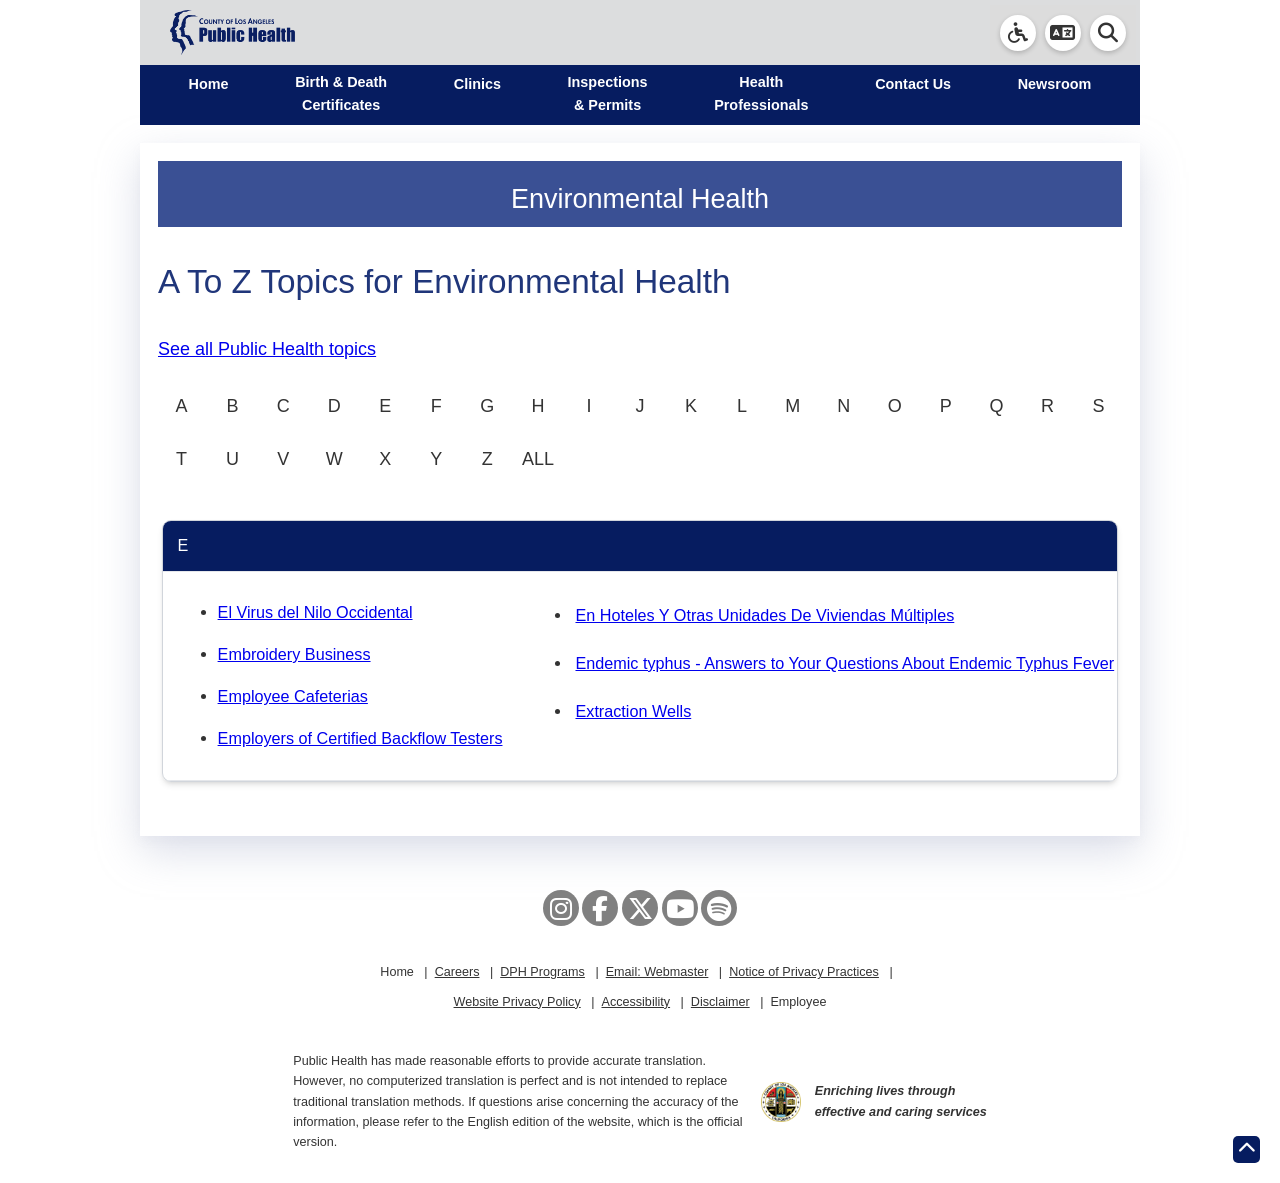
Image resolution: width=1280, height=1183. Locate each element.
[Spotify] (719, 908)
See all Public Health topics (267, 349)
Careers (457, 972)
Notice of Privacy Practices (804, 972)
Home (209, 84)
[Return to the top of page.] (1246, 1149)
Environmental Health (640, 199)
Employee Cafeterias (293, 696)
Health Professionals (761, 93)
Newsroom (1055, 84)
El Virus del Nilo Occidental (315, 612)
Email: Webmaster (657, 972)
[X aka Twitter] (640, 908)
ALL (538, 459)
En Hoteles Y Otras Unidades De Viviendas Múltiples (764, 615)
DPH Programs (542, 972)
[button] (1063, 33)
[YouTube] (680, 908)
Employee (798, 1002)
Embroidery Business (294, 654)
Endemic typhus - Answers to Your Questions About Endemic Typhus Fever (844, 663)
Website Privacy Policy (517, 1002)
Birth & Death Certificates (341, 93)
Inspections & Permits (608, 93)
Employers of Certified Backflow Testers (360, 738)
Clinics (477, 84)
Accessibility (635, 1002)
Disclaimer (720, 1002)
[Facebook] (600, 908)
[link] (1018, 33)
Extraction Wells (633, 711)
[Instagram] (561, 908)
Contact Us (913, 84)
